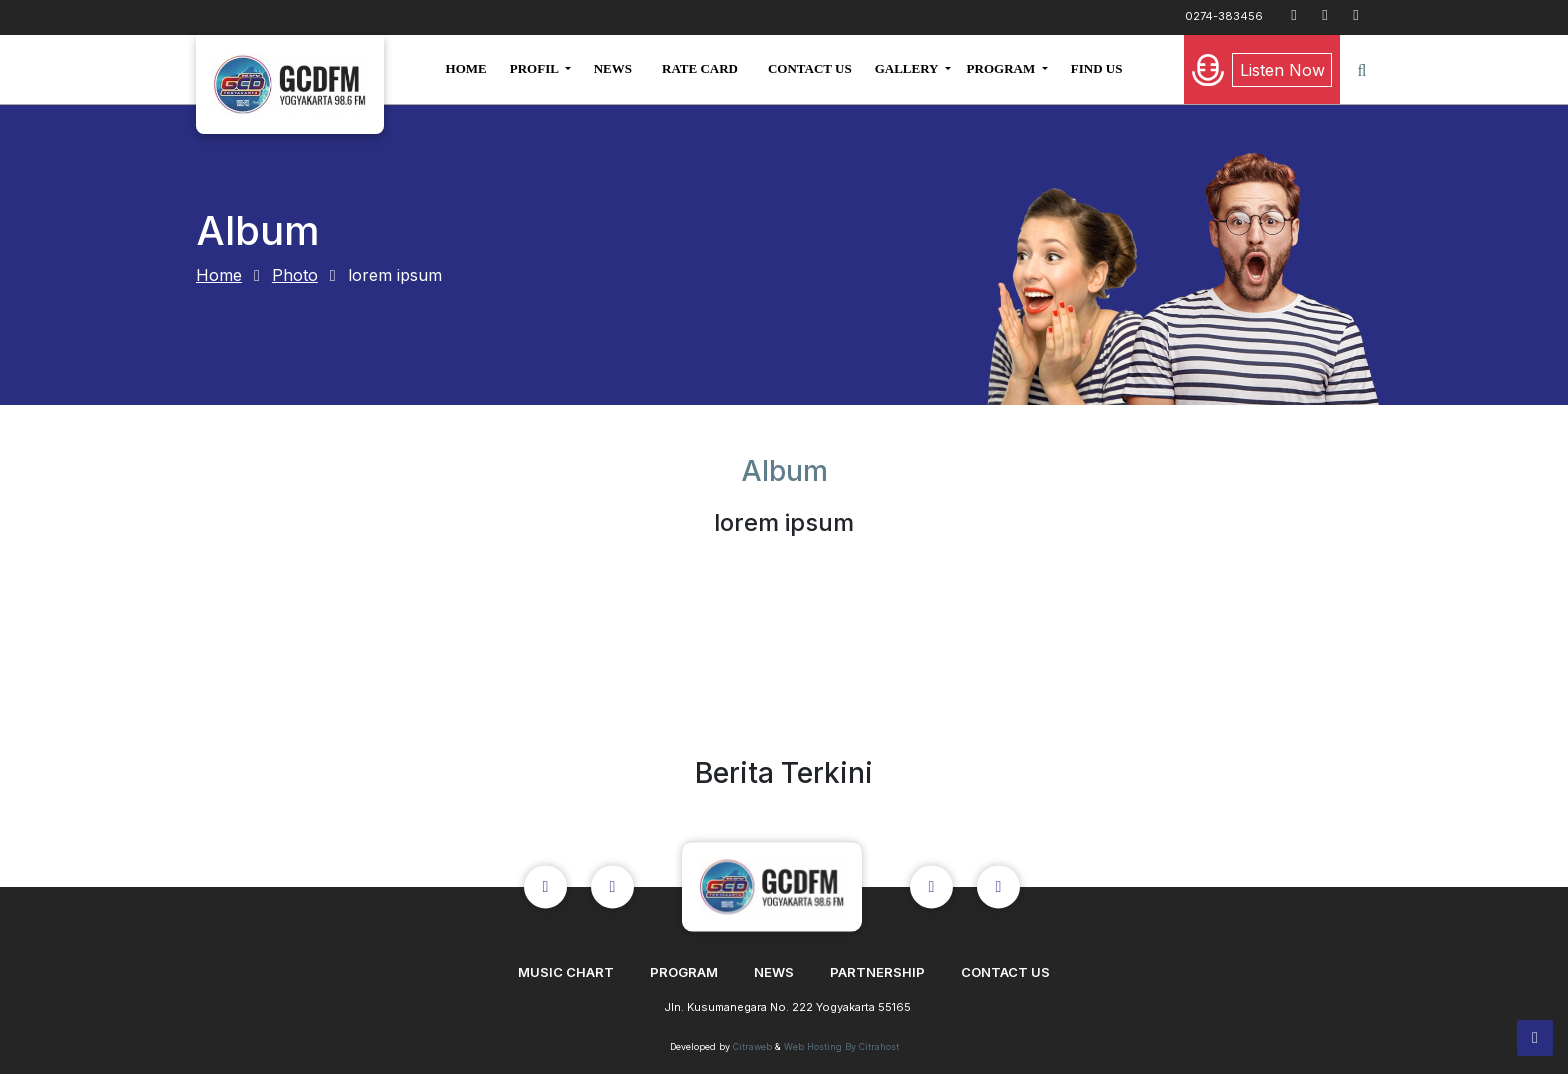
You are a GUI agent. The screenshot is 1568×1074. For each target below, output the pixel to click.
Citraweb (752, 1046)
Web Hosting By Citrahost (841, 1046)
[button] (540, 69)
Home (219, 275)
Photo (295, 275)
